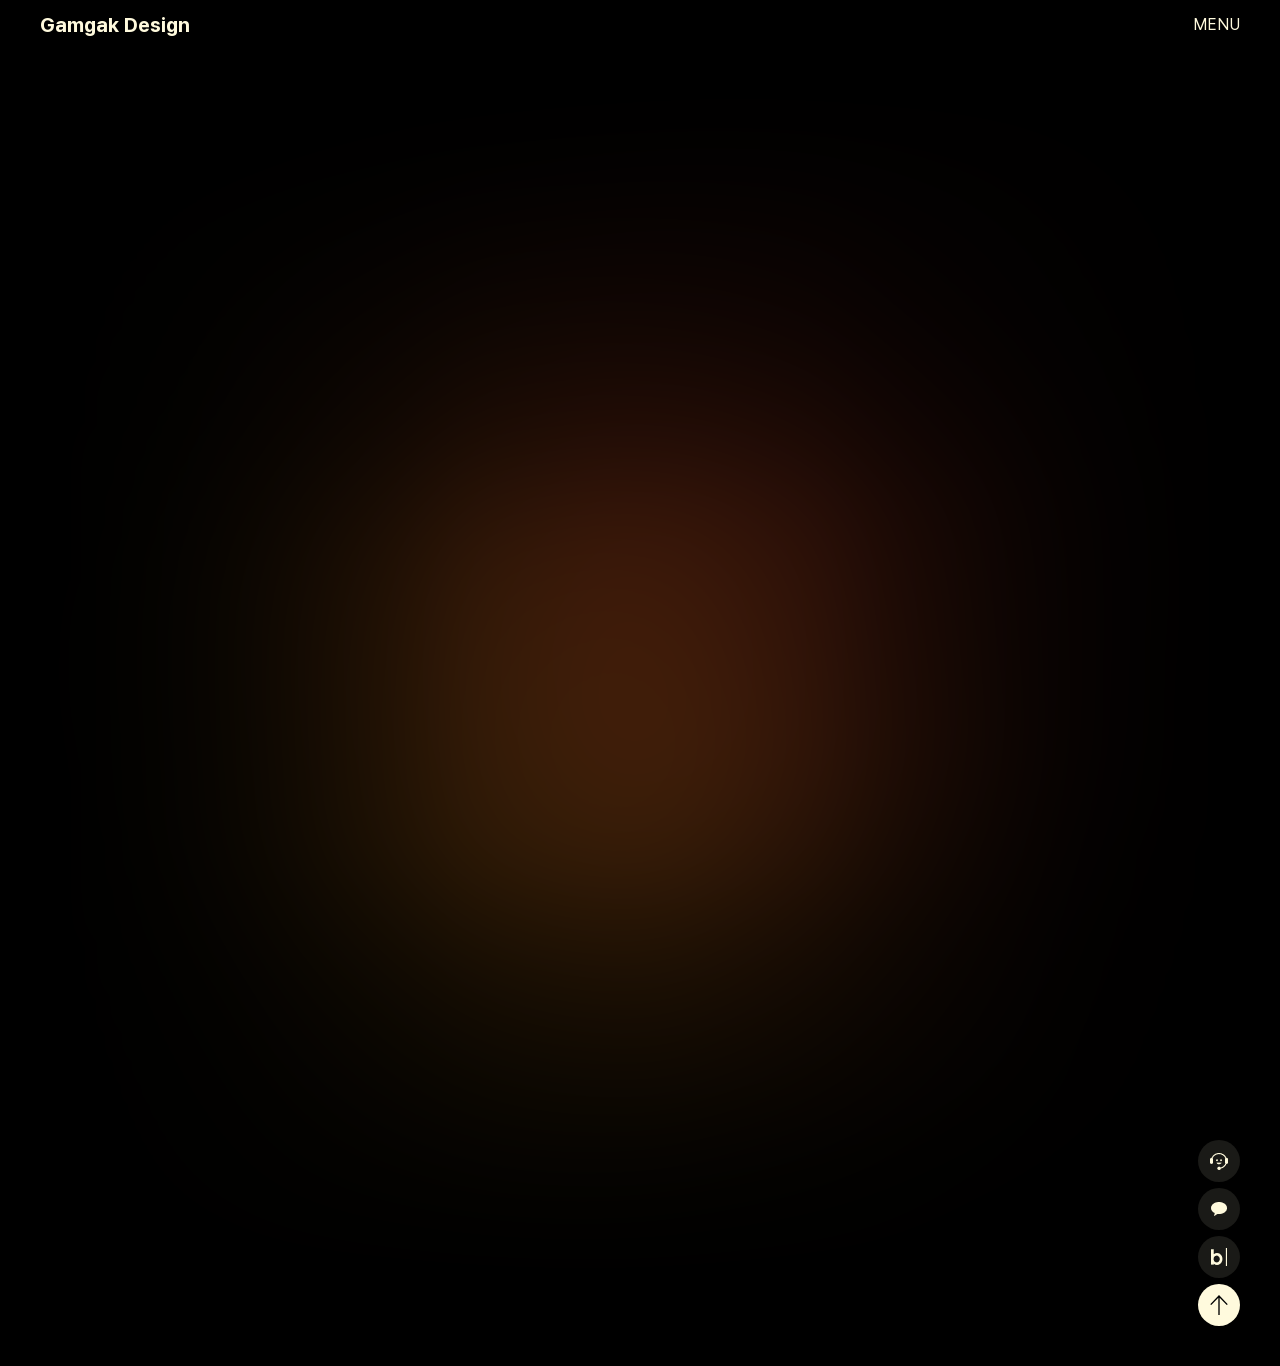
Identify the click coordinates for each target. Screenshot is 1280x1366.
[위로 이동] (1219, 1305)
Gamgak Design (115, 25)
